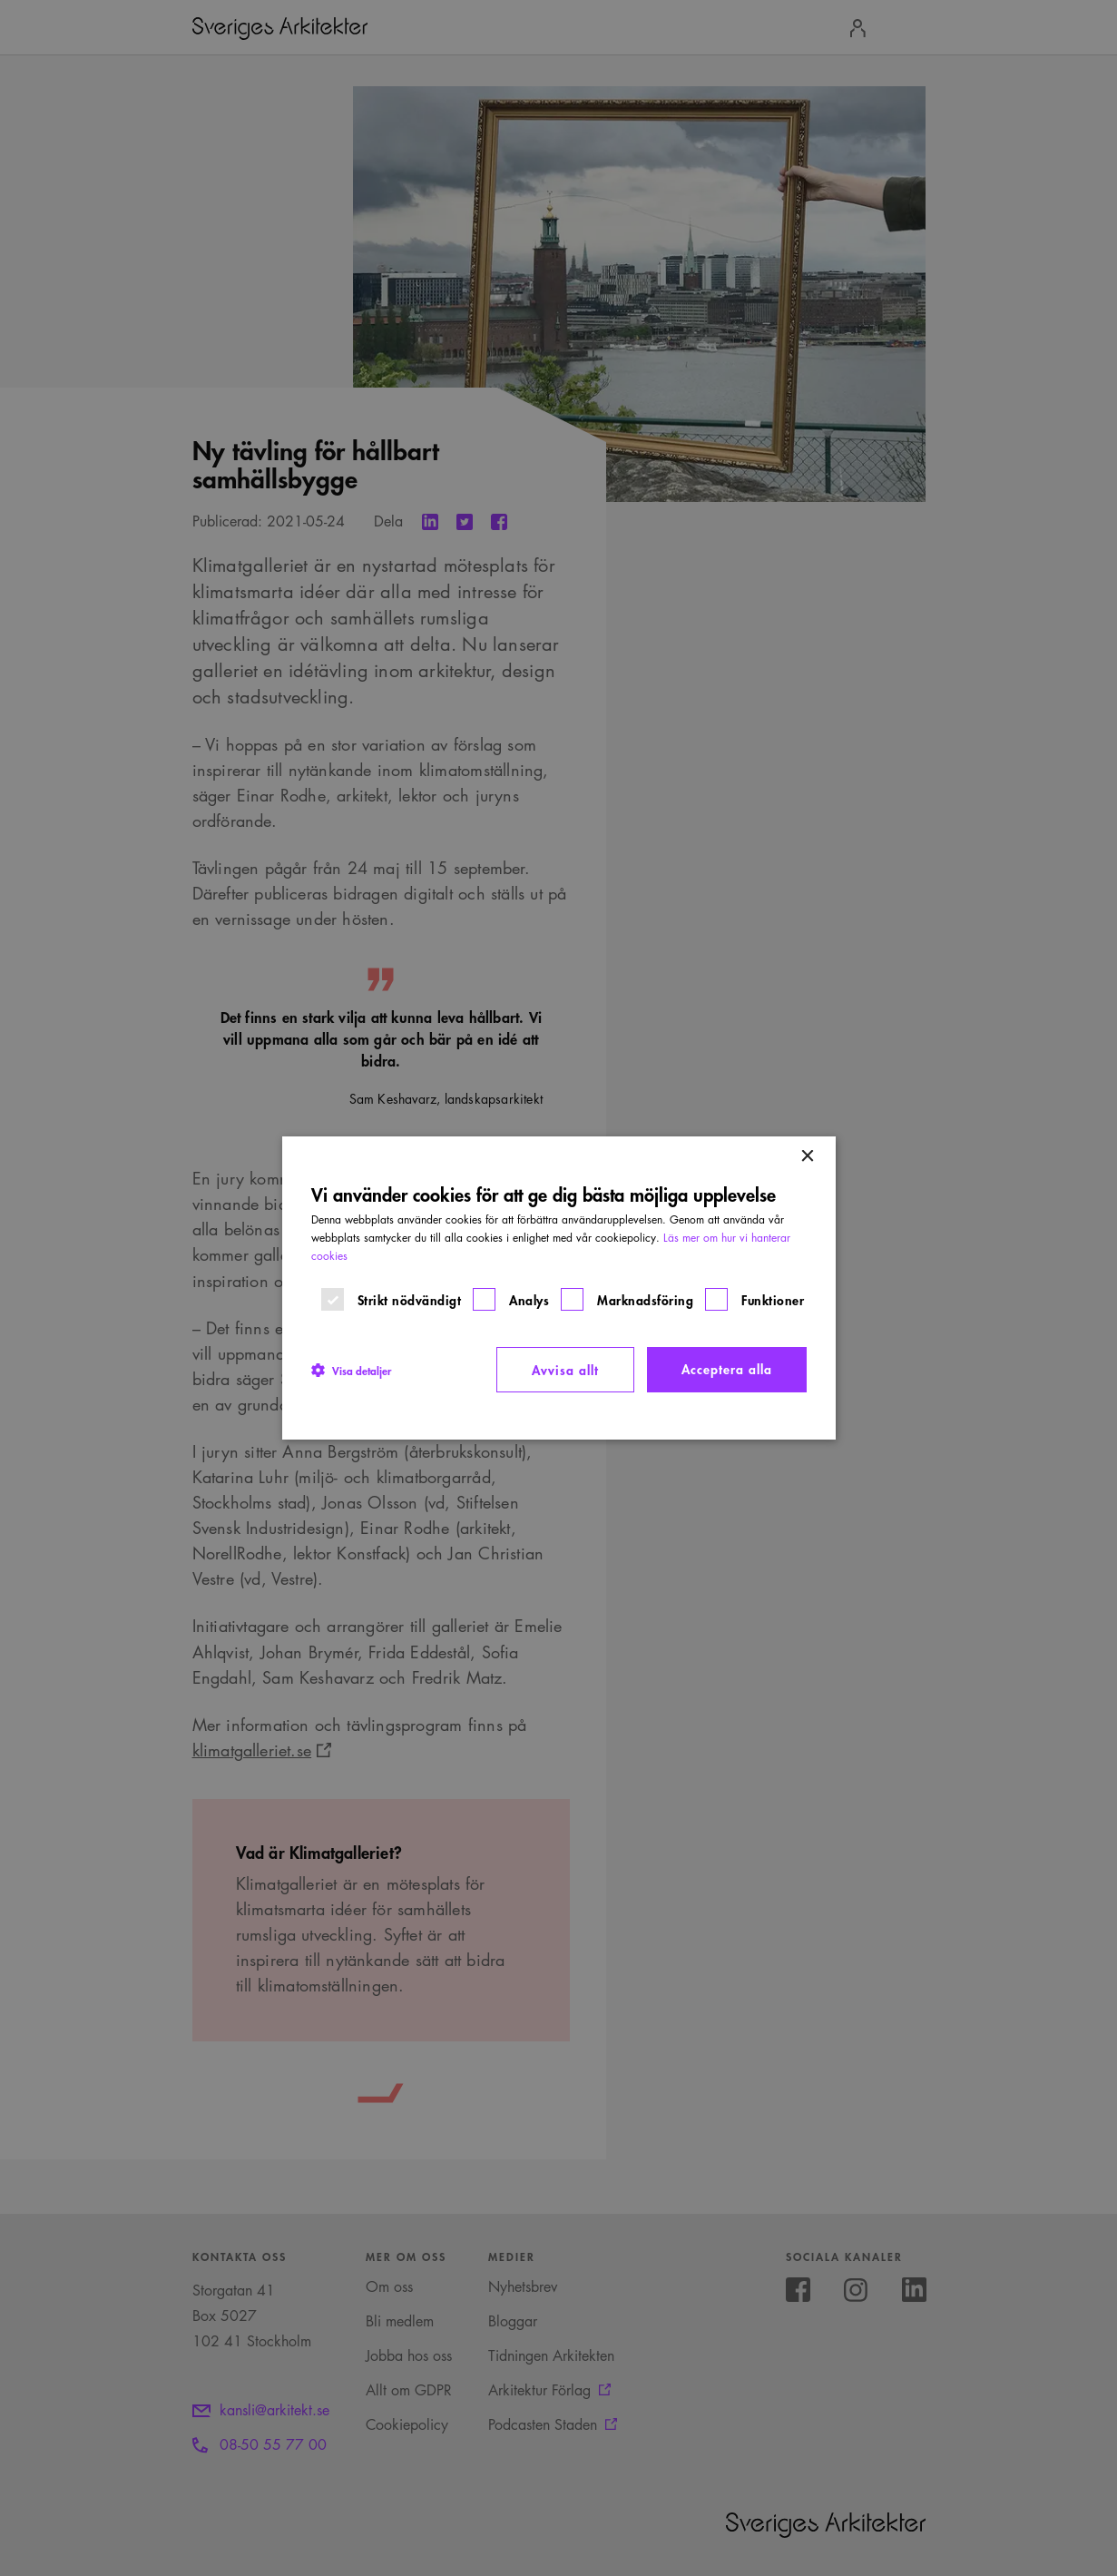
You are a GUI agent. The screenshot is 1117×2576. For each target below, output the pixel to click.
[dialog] (558, 1288)
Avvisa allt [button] (565, 1369)
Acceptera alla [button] (726, 1368)
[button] (351, 1370)
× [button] (807, 1157)
